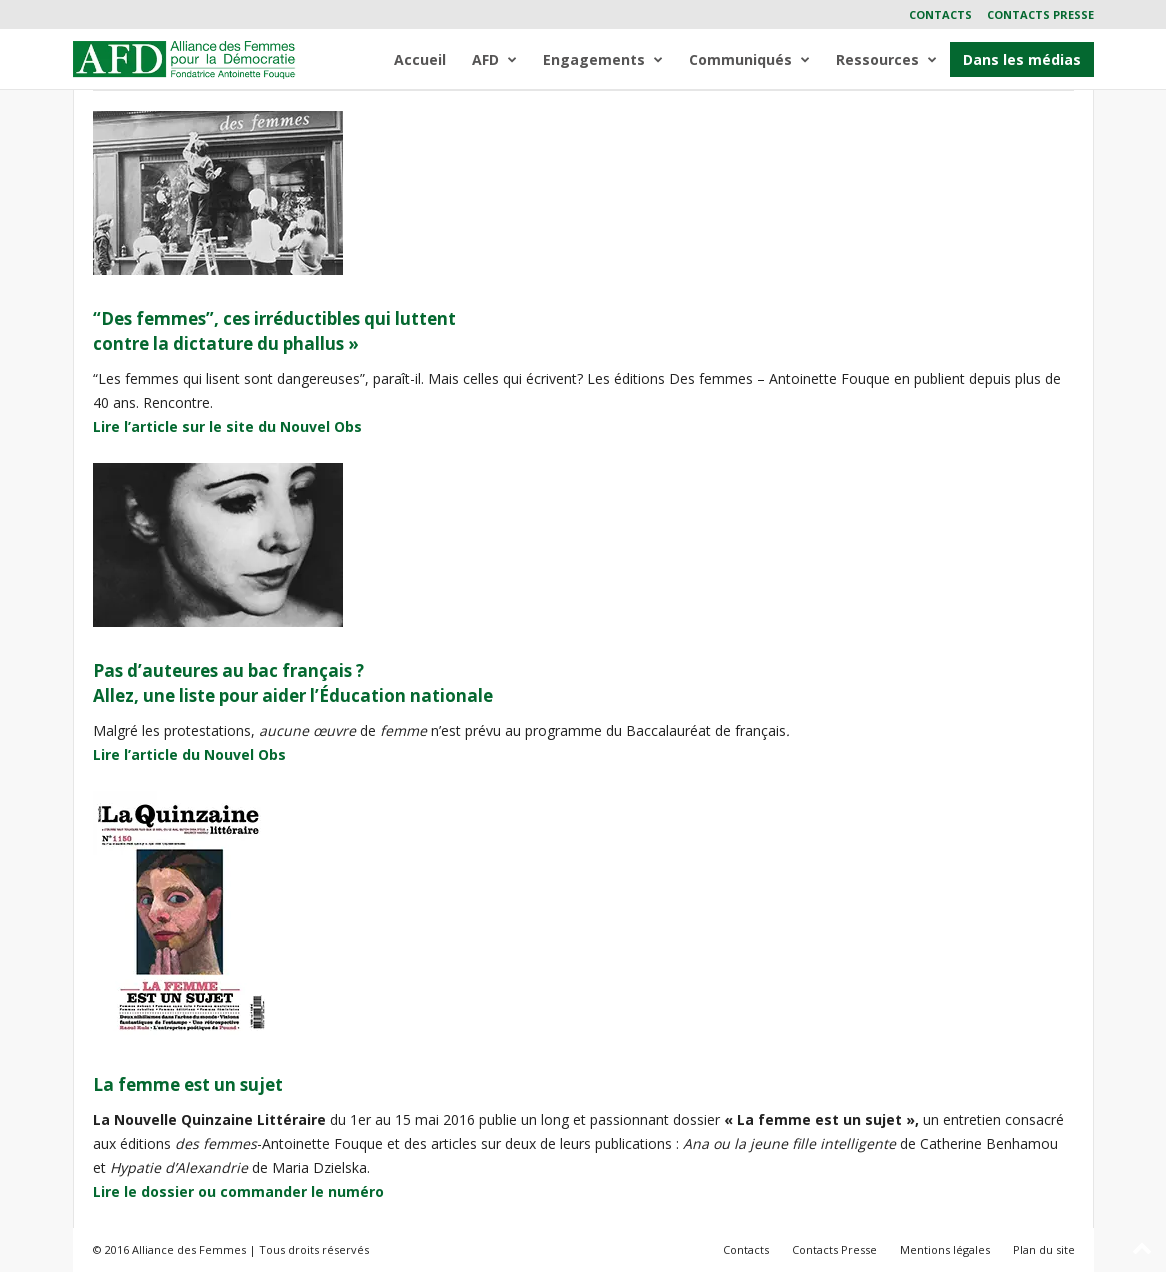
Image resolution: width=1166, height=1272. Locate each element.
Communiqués (749, 59)
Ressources (886, 59)
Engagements (603, 59)
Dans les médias (1022, 59)
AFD (494, 59)
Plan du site (1044, 1249)
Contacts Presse (1040, 14)
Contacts (940, 14)
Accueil (420, 59)
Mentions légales (945, 1249)
